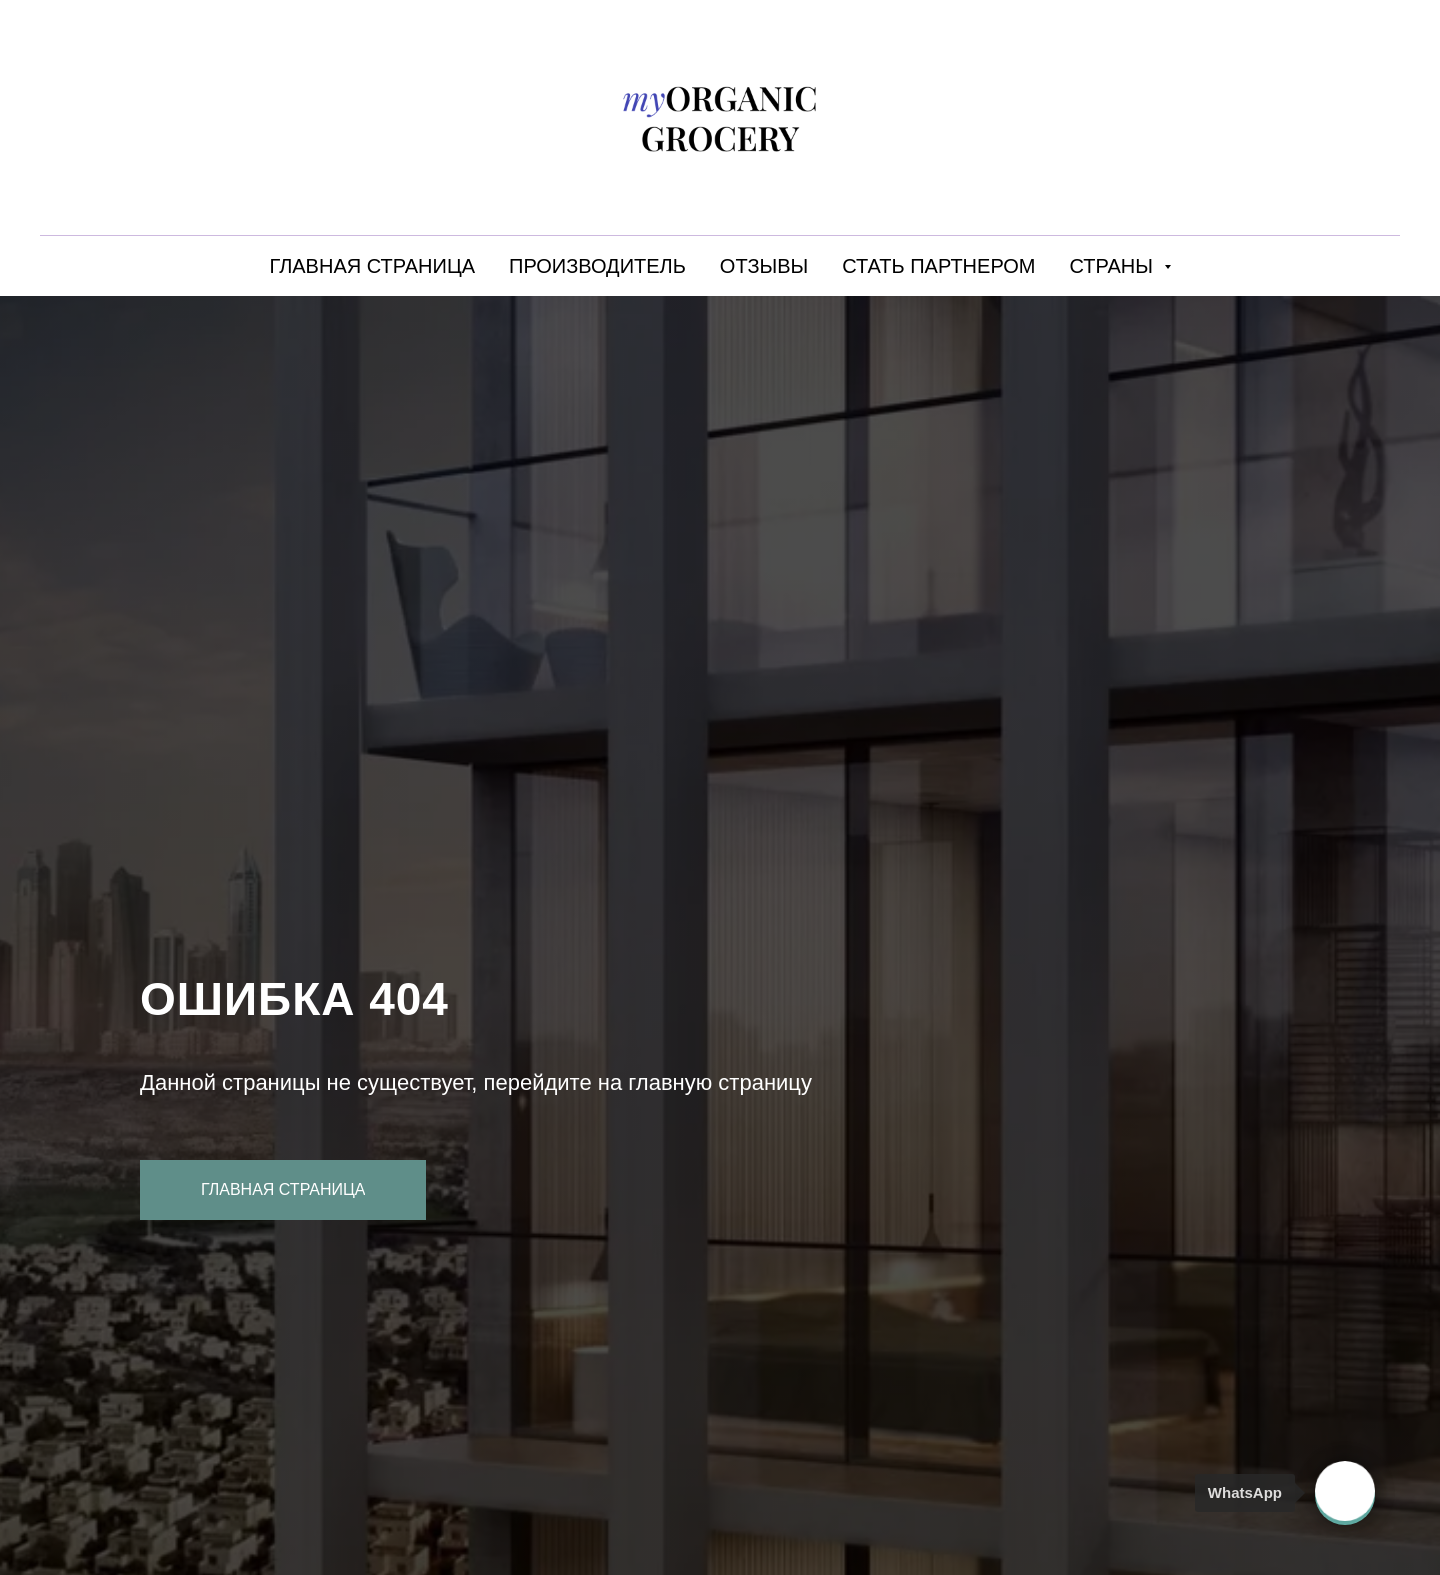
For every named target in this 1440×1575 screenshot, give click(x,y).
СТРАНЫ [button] (1114, 266)
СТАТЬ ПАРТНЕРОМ (938, 266)
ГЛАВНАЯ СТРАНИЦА (372, 266)
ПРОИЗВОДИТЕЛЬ (597, 266)
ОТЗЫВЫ (764, 266)
